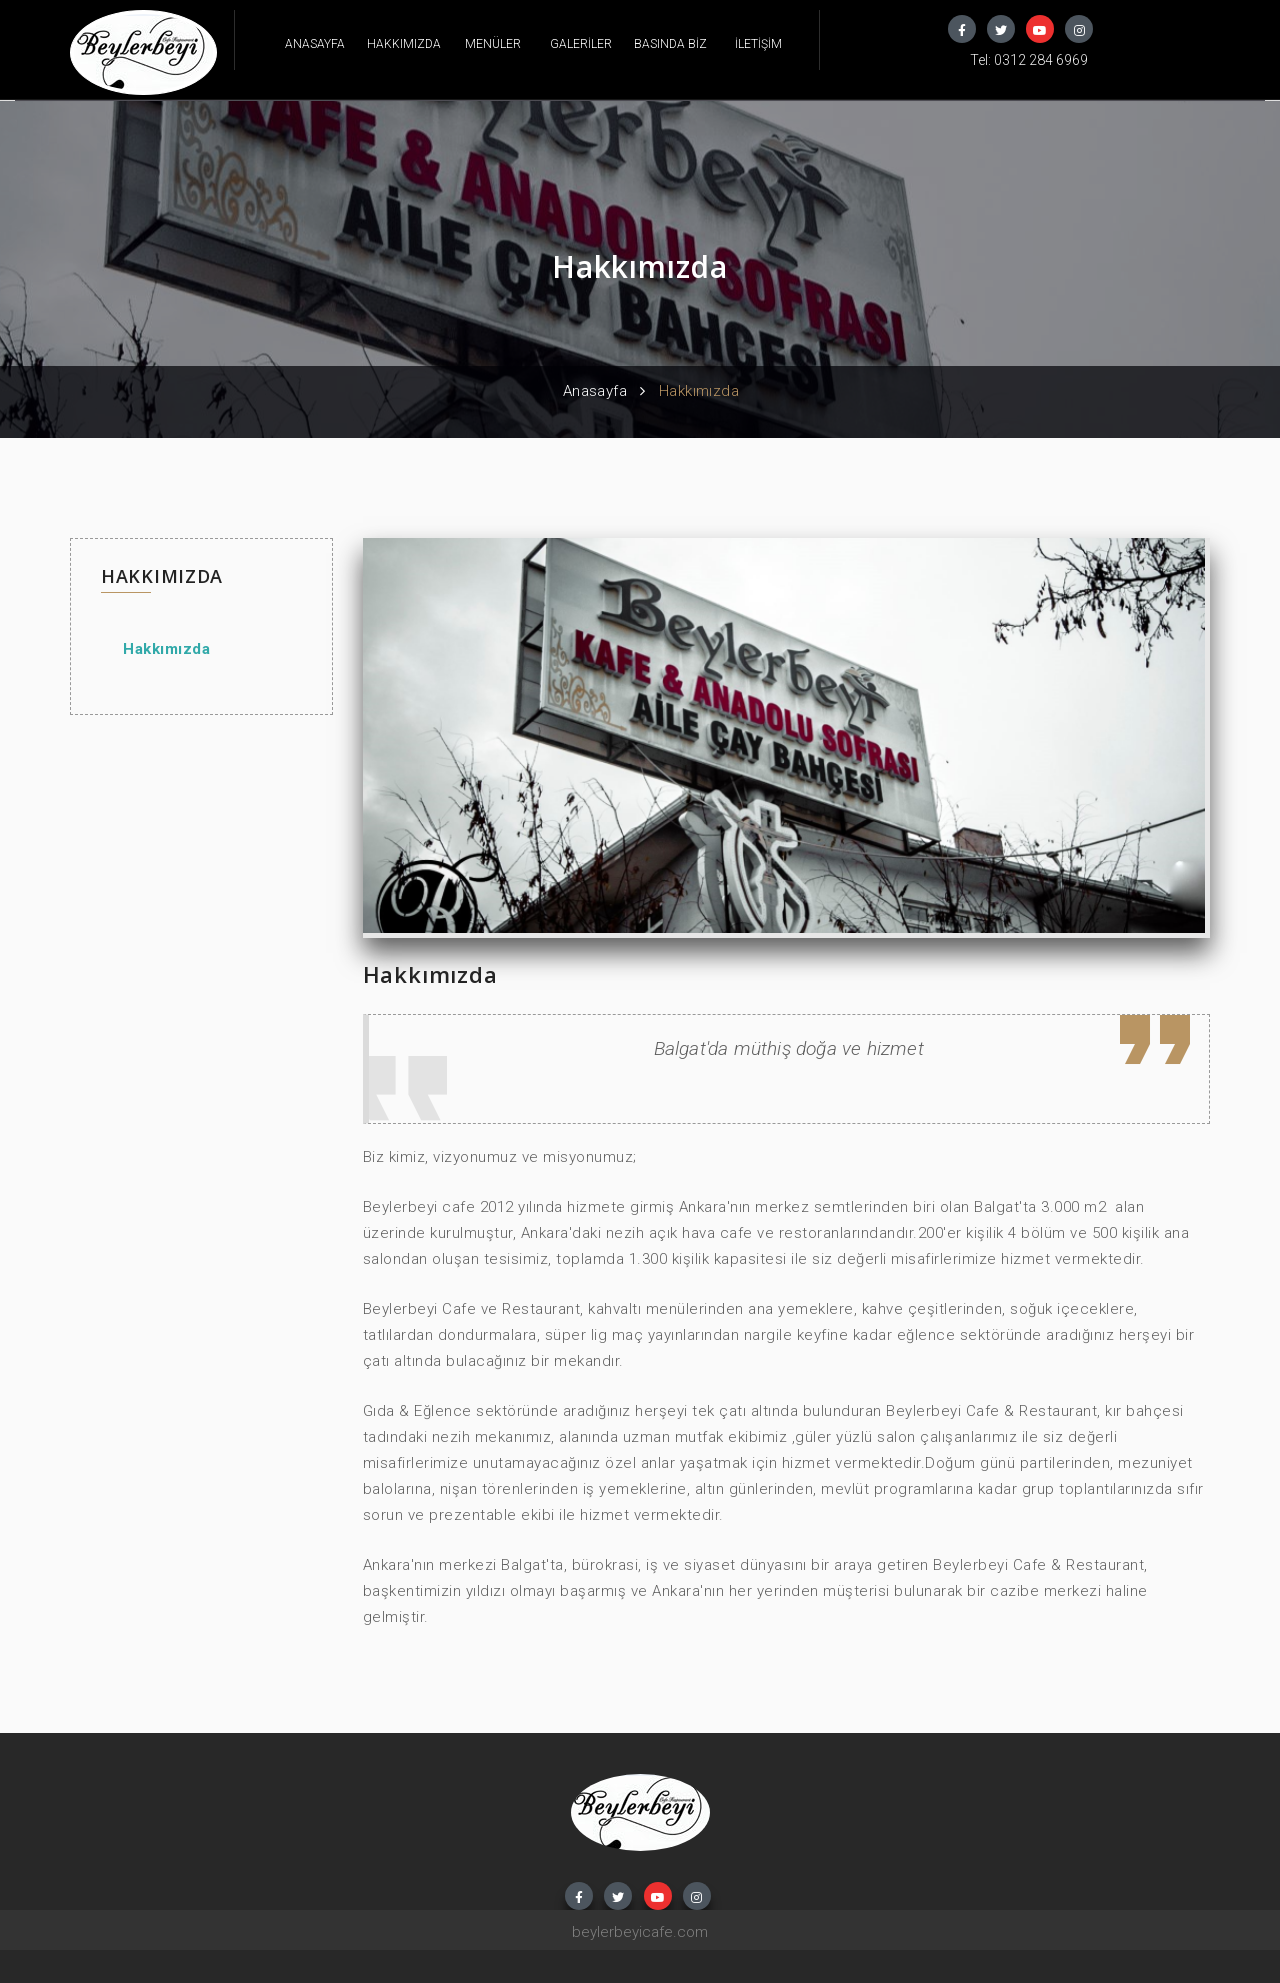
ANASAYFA (315, 44)
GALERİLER (581, 44)
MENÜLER (493, 44)
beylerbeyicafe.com (640, 1931)
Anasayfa (595, 391)
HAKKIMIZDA (404, 44)
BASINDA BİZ (670, 44)
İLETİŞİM (758, 44)
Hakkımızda (166, 649)
